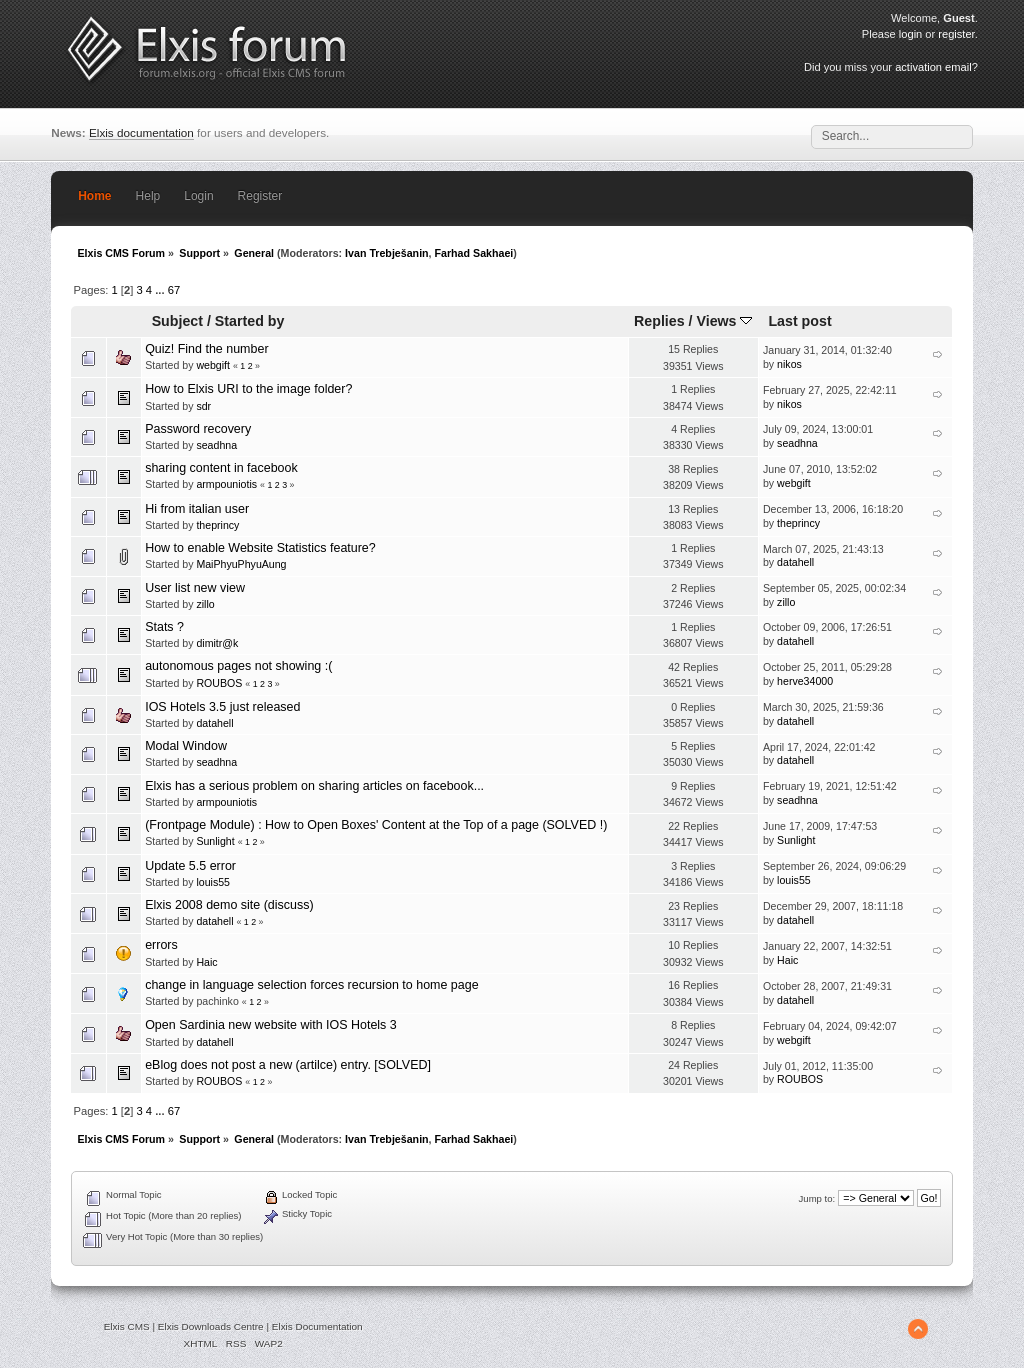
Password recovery (198, 429)
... (161, 290)
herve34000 (805, 681)
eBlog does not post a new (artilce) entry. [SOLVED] (288, 1065)
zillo (205, 604)
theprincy (217, 525)
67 (174, 290)
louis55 (213, 882)
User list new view (195, 588)
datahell (795, 562)
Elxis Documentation (317, 1326)
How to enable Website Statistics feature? (260, 548)
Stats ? (164, 627)
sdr (203, 406)
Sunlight (215, 841)
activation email (933, 67)
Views (724, 321)
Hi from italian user (197, 509)
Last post (799, 321)
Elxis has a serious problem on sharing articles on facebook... (314, 786)
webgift (213, 365)
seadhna (216, 445)
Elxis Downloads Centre (211, 1326)
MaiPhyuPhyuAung (241, 564)
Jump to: (817, 1198)
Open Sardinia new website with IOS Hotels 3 (271, 1025)
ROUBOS (219, 683)
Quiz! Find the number (206, 349)
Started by (250, 321)
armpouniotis (226, 484)
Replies (659, 321)
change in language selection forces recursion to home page (311, 985)
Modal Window (186, 746)
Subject (177, 321)
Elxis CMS (127, 1326)
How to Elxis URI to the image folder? (248, 389)
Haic (206, 962)
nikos (789, 364)
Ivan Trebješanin (387, 253)
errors (161, 945)
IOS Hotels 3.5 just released (222, 707)
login (910, 34)
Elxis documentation (141, 132)
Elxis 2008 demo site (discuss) (229, 905)
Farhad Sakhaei (474, 253)
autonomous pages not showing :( (238, 666)
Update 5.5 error (190, 866)
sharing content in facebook (221, 468)
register (956, 34)
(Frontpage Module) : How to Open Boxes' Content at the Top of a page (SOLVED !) (376, 825)
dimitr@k (217, 643)
